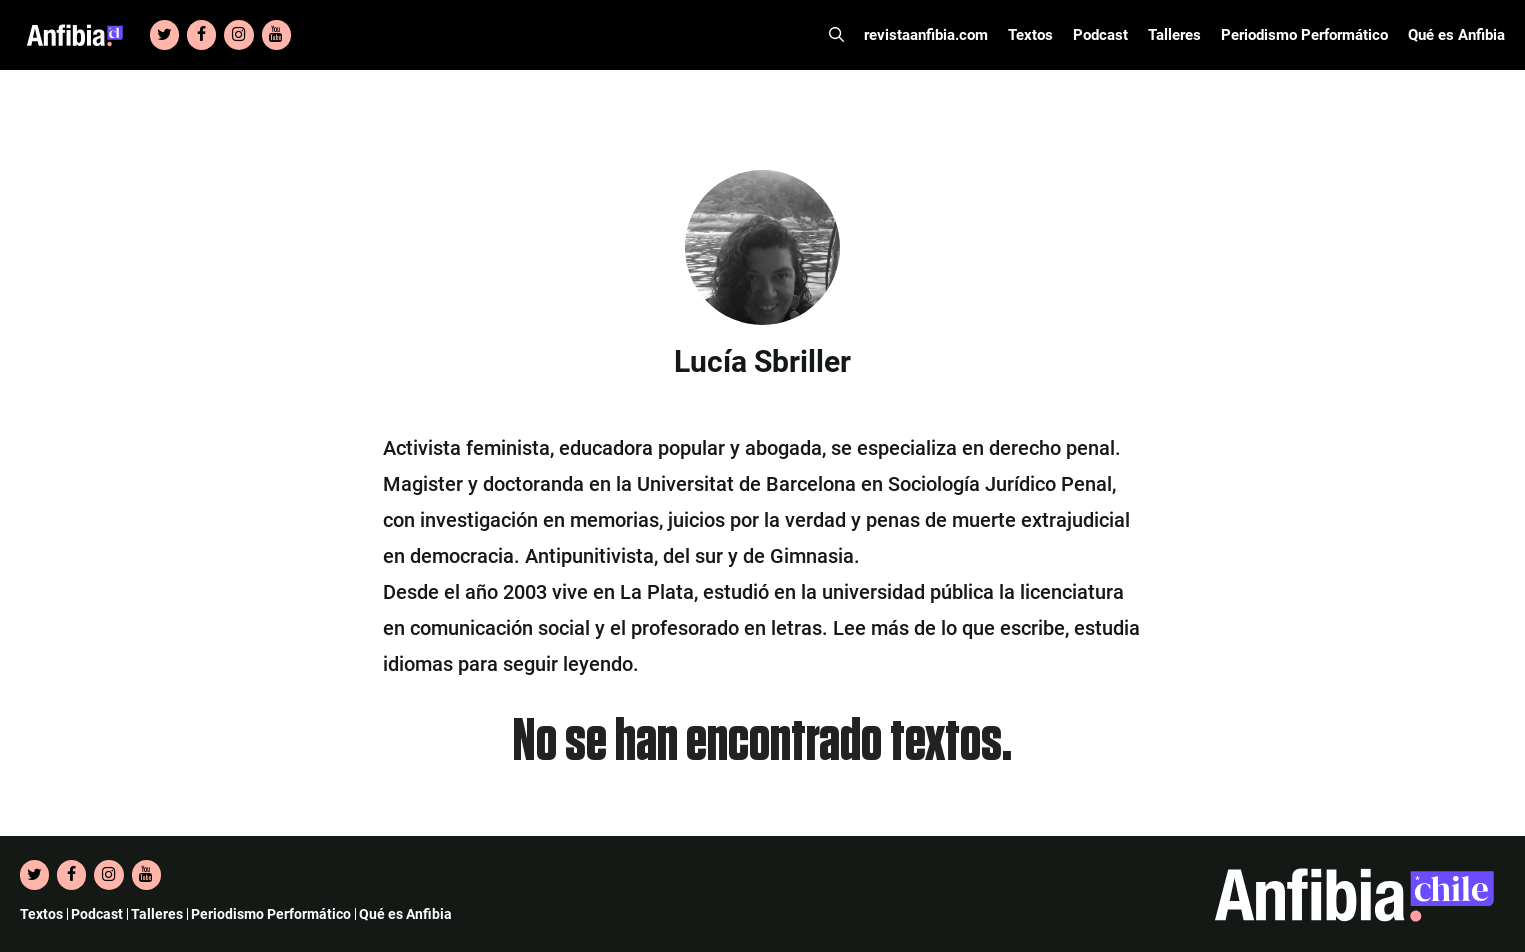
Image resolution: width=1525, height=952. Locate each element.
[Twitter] (164, 35)
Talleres (1174, 35)
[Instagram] (238, 35)
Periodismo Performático (1304, 35)
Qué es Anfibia (1456, 35)
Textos (1030, 35)
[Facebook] (201, 35)
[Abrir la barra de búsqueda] (836, 35)
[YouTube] (276, 35)
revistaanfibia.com (926, 35)
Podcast (1100, 35)
